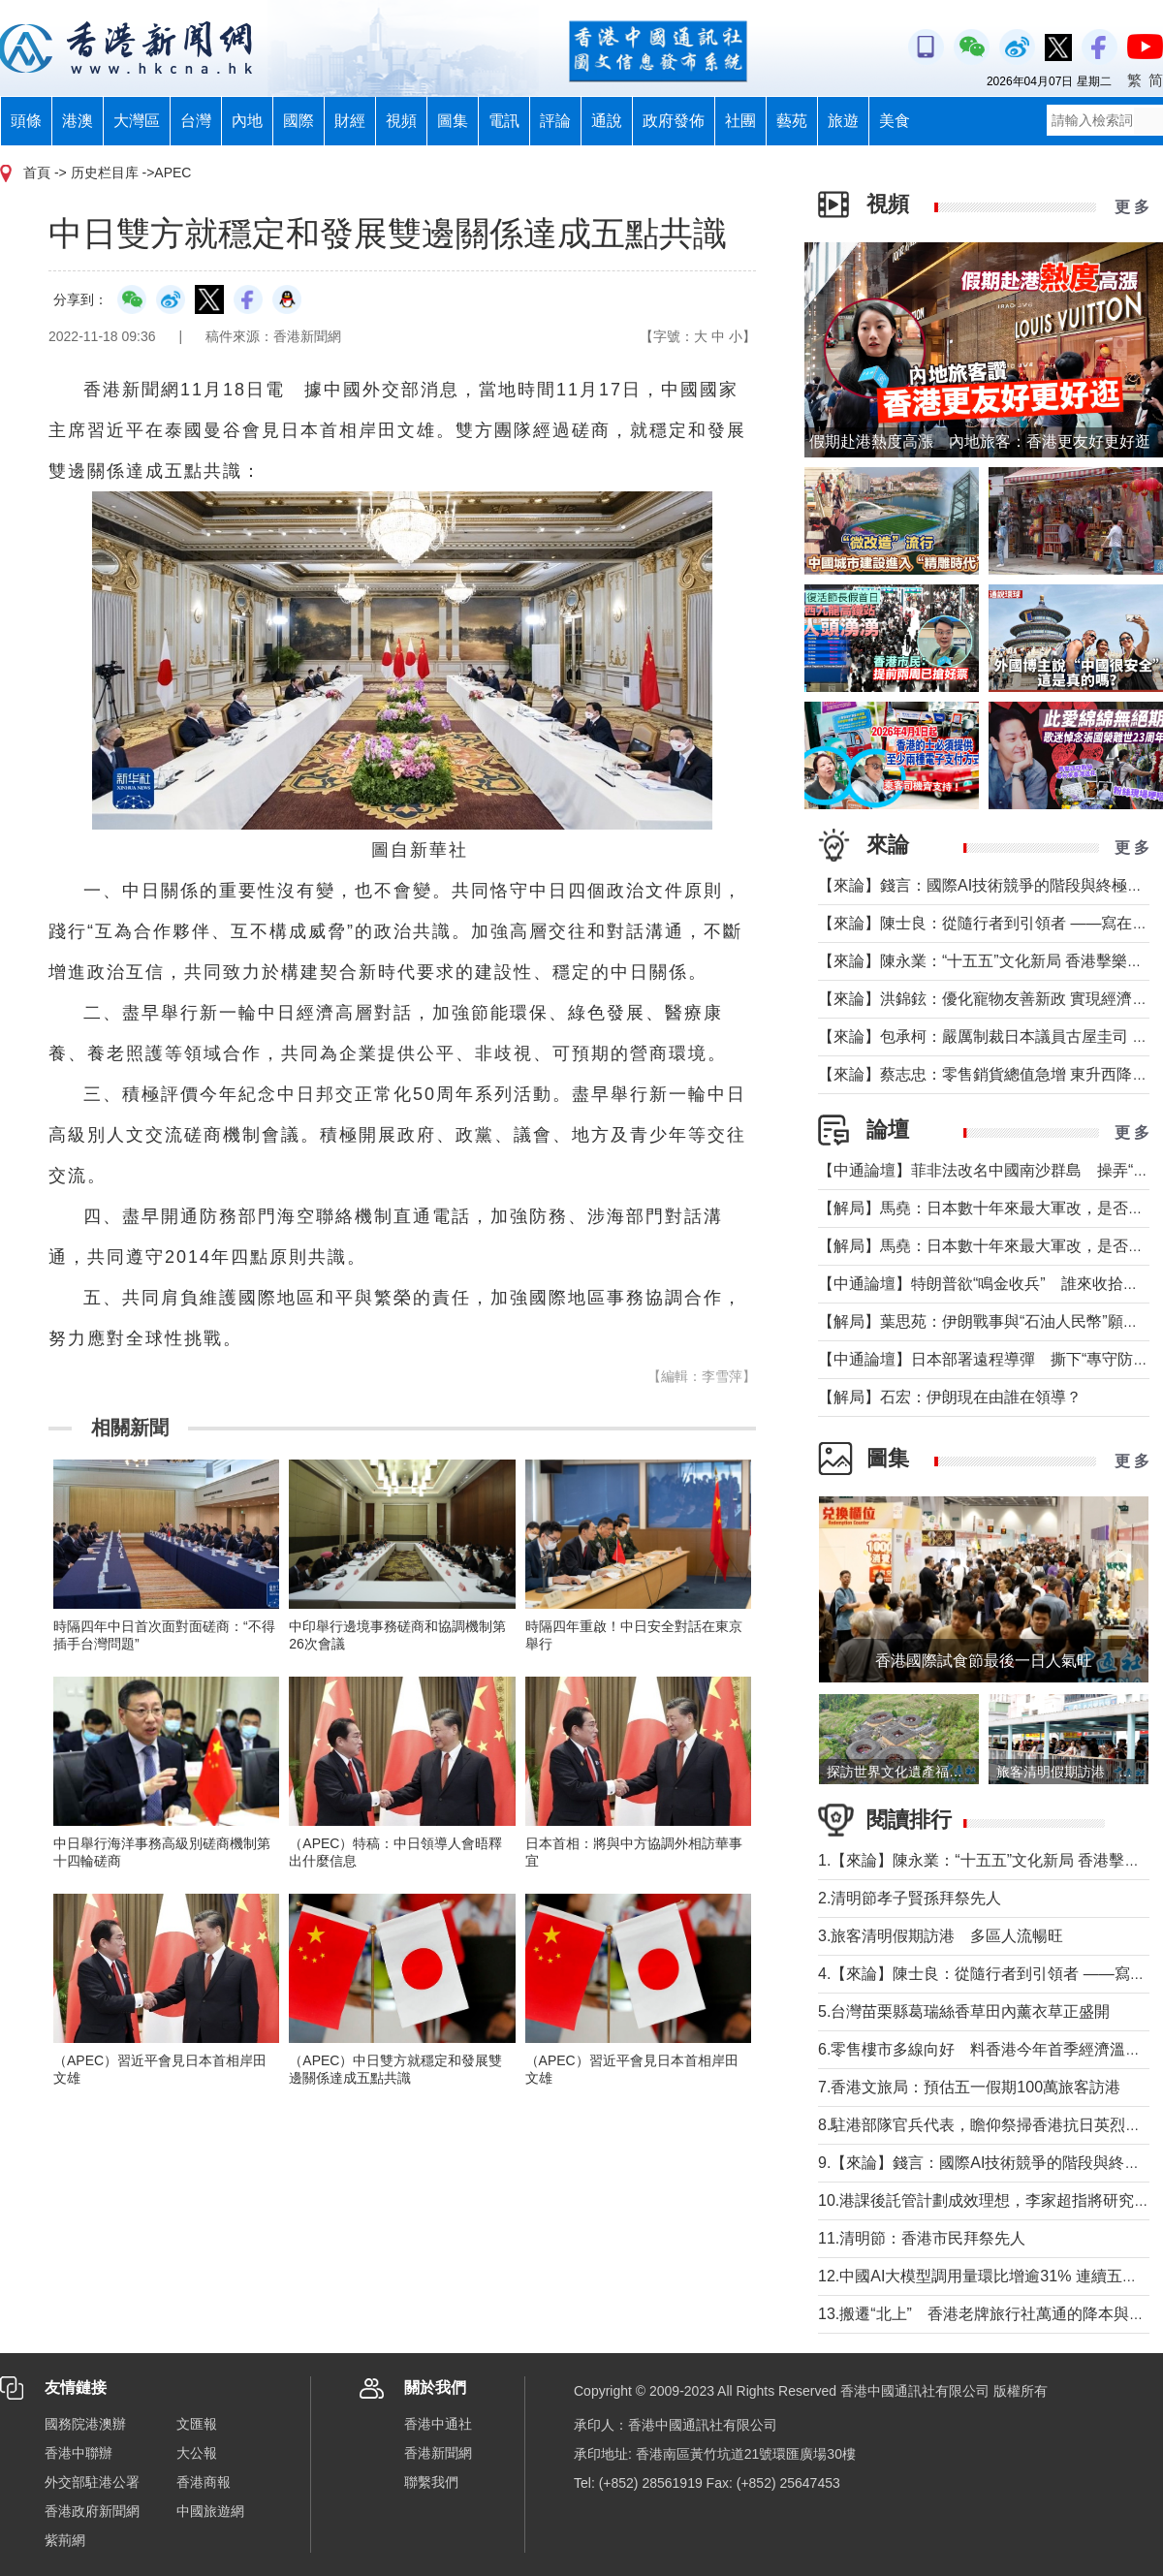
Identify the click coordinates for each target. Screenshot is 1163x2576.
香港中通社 (438, 2424)
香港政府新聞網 (92, 2511)
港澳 (77, 120)
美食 (894, 120)
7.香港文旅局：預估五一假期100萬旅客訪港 (969, 2087)
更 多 (1132, 207)
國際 (298, 120)
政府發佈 (674, 120)
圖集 (452, 120)
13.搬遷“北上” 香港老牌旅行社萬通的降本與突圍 (989, 2314)
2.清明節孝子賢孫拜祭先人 (909, 1898)
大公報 (196, 2453)
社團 (740, 120)
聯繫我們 (431, 2482)
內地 (247, 120)
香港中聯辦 (78, 2453)
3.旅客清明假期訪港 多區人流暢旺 (940, 1936)
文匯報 (196, 2424)
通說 (606, 120)
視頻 (401, 120)
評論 (555, 120)
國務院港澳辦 (85, 2424)
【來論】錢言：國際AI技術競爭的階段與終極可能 (988, 885)
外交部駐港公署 (92, 2482)
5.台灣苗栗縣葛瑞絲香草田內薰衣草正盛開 (964, 2011)
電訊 (503, 120)
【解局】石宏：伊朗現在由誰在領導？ (950, 1397)
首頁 (36, 172)
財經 (349, 120)
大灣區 (136, 120)
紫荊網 (65, 2540)
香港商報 (203, 2482)
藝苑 (791, 120)
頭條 (26, 120)
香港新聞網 (438, 2453)
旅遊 (843, 120)
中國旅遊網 (210, 2511)
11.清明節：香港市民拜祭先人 (921, 2238)
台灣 (195, 120)
